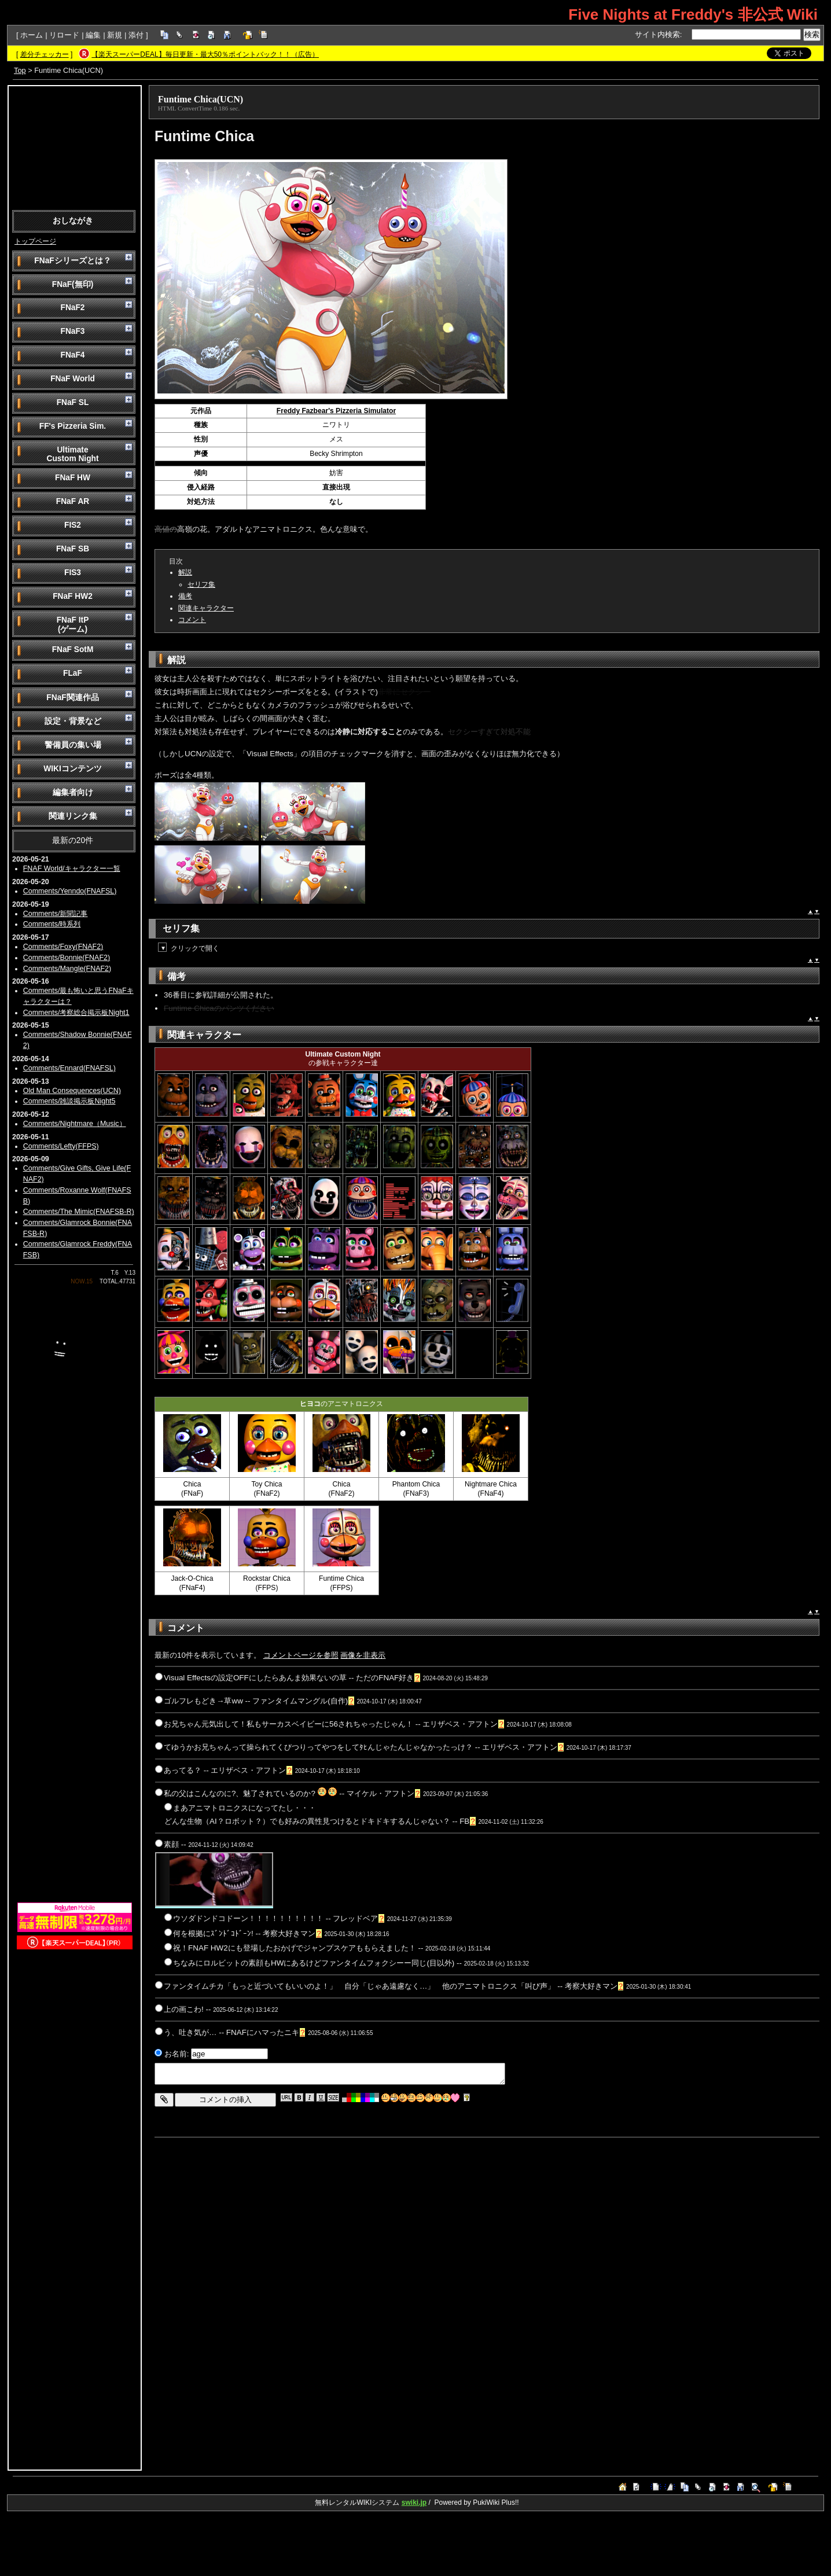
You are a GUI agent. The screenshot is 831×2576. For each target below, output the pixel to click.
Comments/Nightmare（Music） (74, 1124)
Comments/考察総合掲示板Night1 (76, 1013)
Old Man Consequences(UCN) (72, 1091)
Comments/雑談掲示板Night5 (69, 1101)
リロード (64, 35)
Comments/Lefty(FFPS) (61, 1146)
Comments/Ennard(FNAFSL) (69, 1068)
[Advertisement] (75, 147)
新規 (114, 35)
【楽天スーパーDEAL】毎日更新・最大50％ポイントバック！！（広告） (205, 54)
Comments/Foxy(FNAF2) (63, 947)
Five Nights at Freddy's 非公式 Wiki (693, 14)
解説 (185, 572)
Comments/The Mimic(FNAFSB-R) (78, 1212)
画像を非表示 (362, 1655)
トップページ (35, 241)
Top (20, 70)
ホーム (31, 35)
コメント (192, 620)
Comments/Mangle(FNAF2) (67, 969)
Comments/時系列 (52, 924)
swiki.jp (414, 2502)
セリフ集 (201, 584)
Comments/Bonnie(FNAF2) (66, 958)
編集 (93, 35)
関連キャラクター (206, 608)
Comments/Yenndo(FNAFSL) (70, 891)
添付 (136, 35)
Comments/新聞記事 (55, 914)
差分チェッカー (44, 54)
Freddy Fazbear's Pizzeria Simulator (336, 411)
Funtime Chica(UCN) (200, 99)
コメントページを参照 (301, 1655)
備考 (185, 596)
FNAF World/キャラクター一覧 (71, 868)
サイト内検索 (657, 34)
